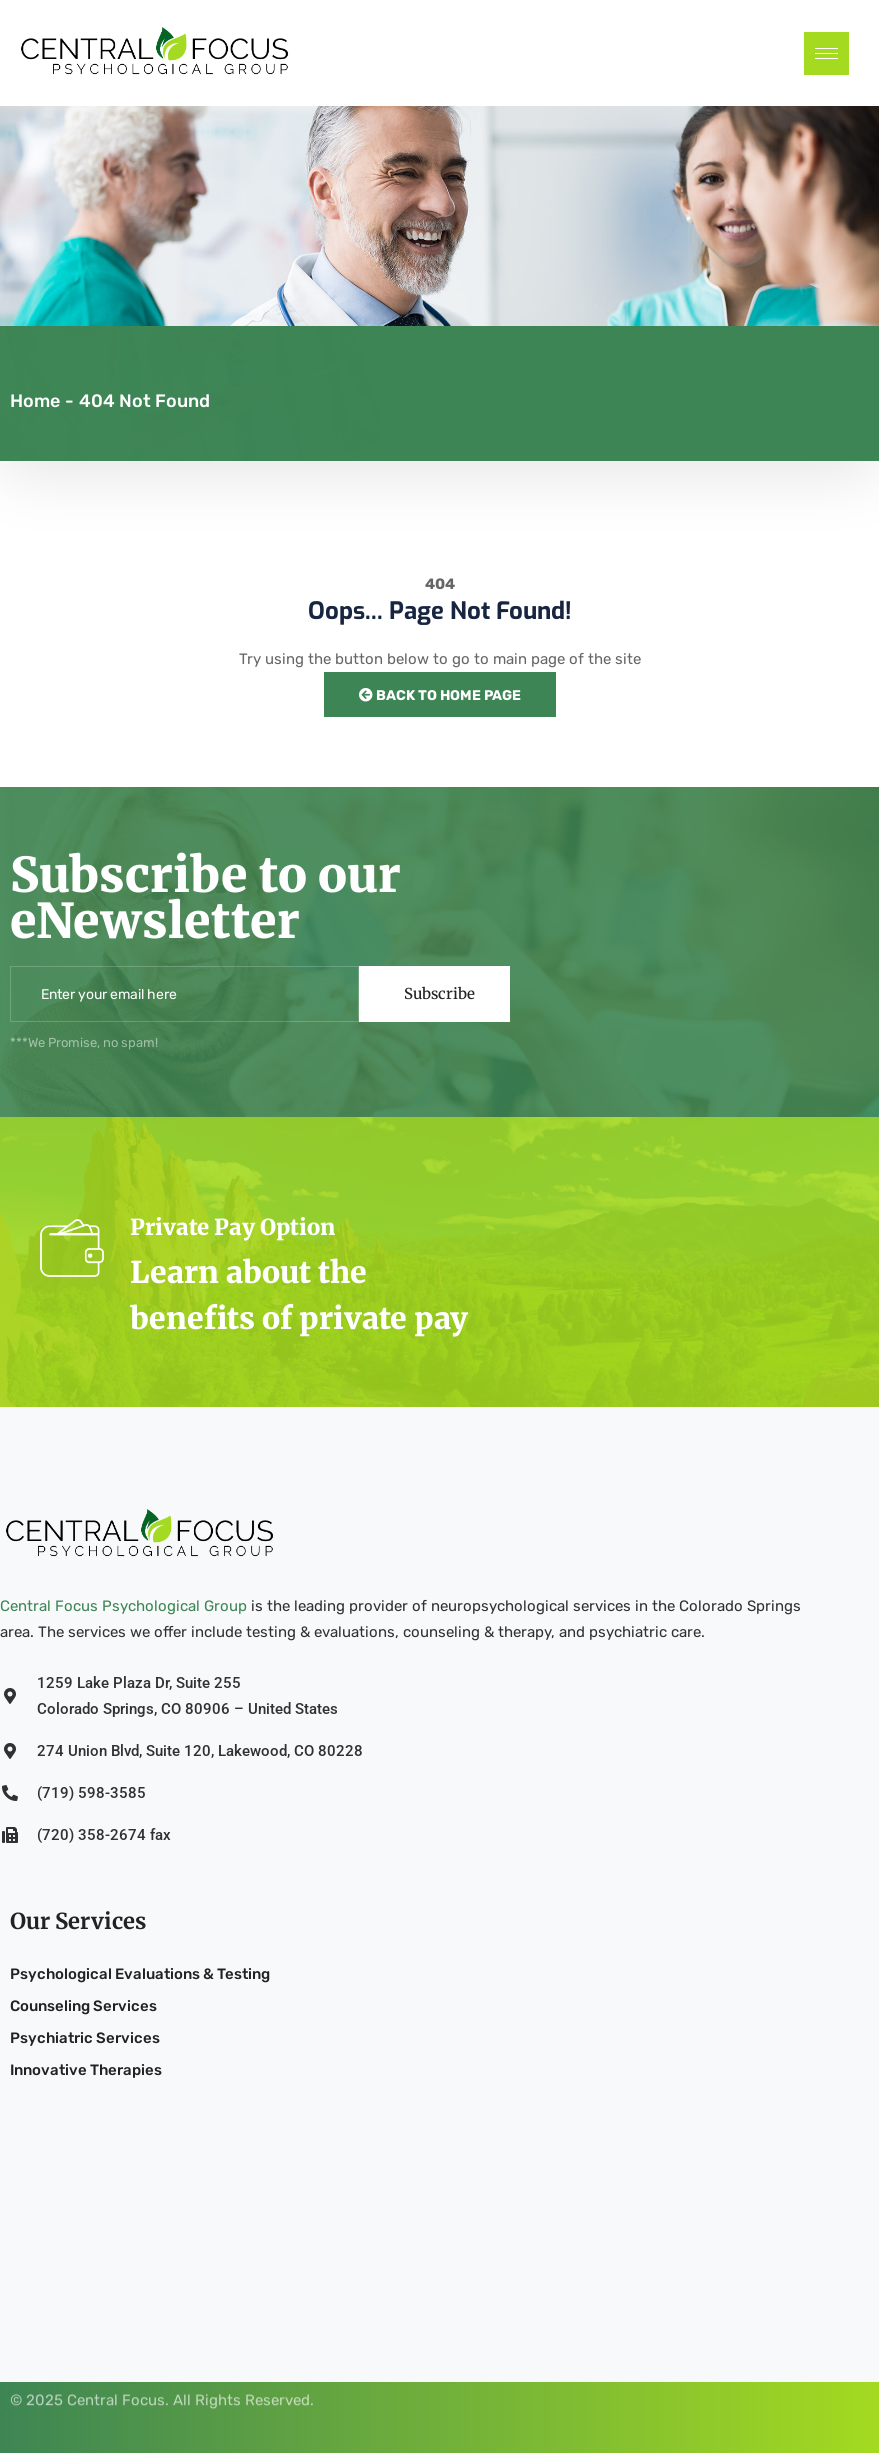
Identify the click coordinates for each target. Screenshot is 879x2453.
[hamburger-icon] (826, 53)
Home (35, 401)
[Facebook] (852, 2369)
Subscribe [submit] (439, 993)
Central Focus (116, 2386)
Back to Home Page (440, 695)
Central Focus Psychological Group (123, 1606)
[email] (184, 994)
